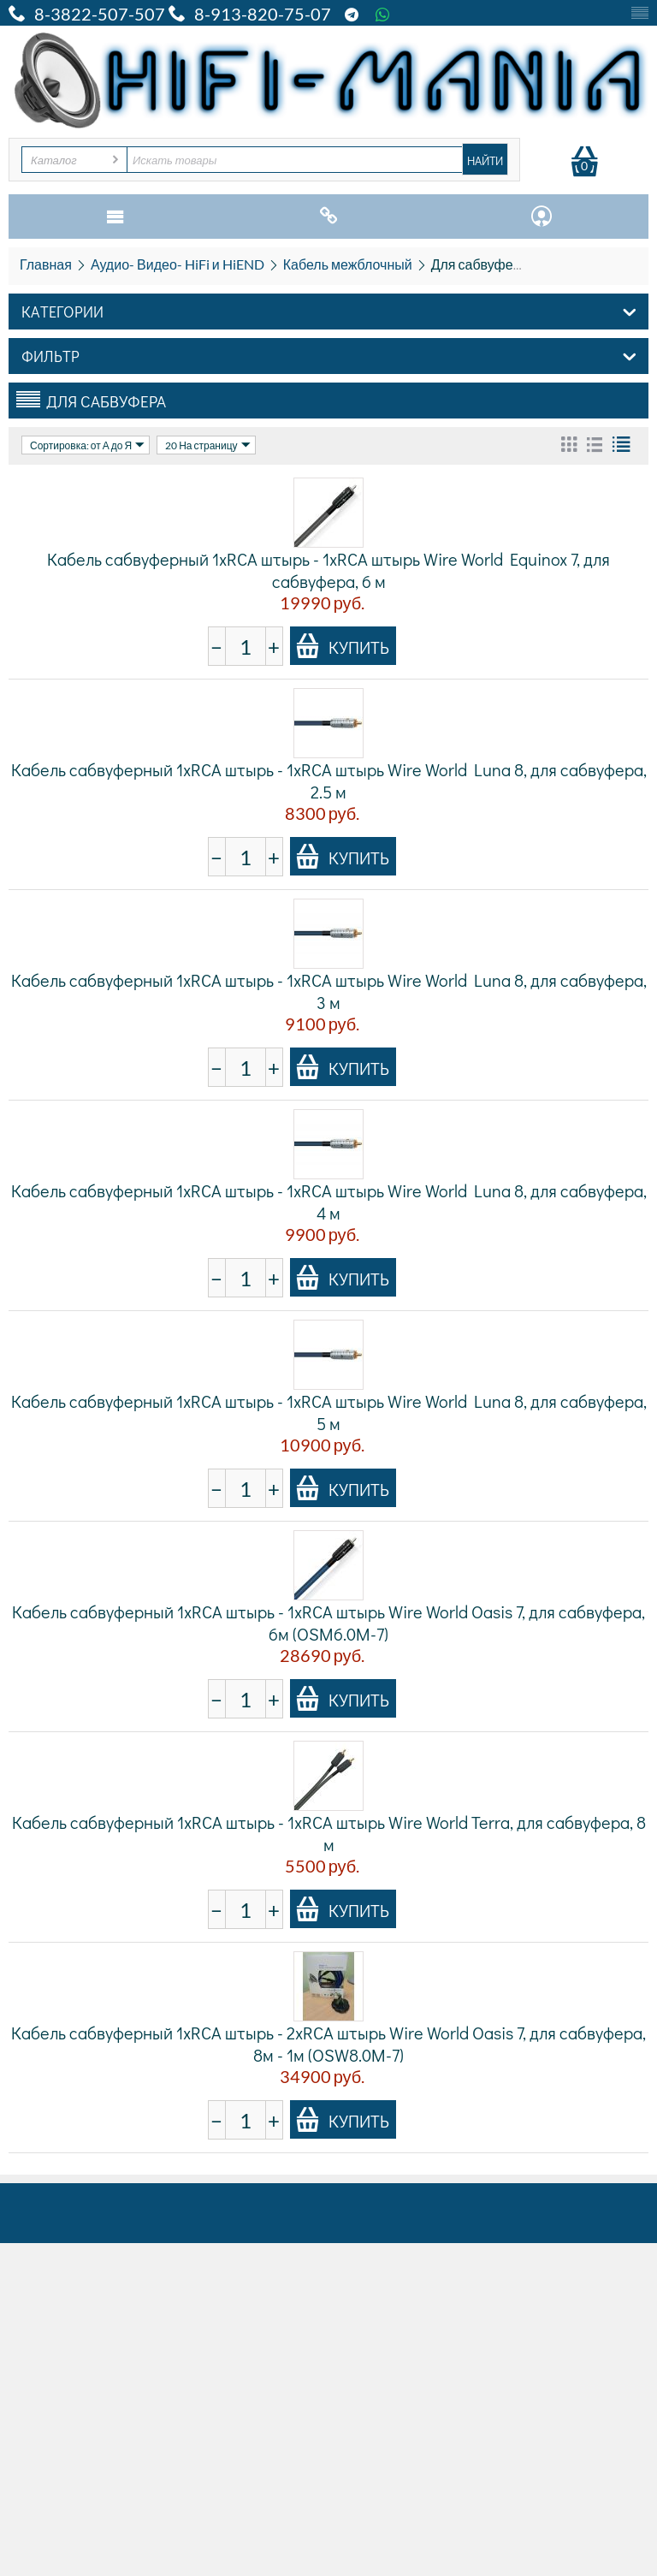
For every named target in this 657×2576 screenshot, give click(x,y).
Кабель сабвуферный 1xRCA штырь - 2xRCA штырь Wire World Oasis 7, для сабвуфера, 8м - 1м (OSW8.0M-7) (328, 2043)
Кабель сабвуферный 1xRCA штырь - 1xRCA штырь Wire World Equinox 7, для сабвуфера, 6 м (328, 570)
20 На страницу (207, 445)
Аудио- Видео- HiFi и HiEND (177, 264)
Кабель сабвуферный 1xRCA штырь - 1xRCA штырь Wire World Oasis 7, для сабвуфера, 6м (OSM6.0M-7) (328, 1622)
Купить (342, 646)
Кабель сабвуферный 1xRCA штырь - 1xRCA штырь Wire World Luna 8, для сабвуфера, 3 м (329, 991)
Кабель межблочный (347, 264)
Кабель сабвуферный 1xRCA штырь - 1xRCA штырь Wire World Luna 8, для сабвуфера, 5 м (329, 1412)
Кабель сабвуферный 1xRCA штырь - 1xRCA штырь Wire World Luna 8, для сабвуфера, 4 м (329, 1201)
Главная (46, 264)
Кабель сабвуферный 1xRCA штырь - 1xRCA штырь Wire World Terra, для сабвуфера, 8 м (329, 1833)
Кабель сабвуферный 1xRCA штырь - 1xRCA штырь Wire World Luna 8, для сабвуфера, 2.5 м (329, 780)
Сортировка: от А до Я (87, 445)
